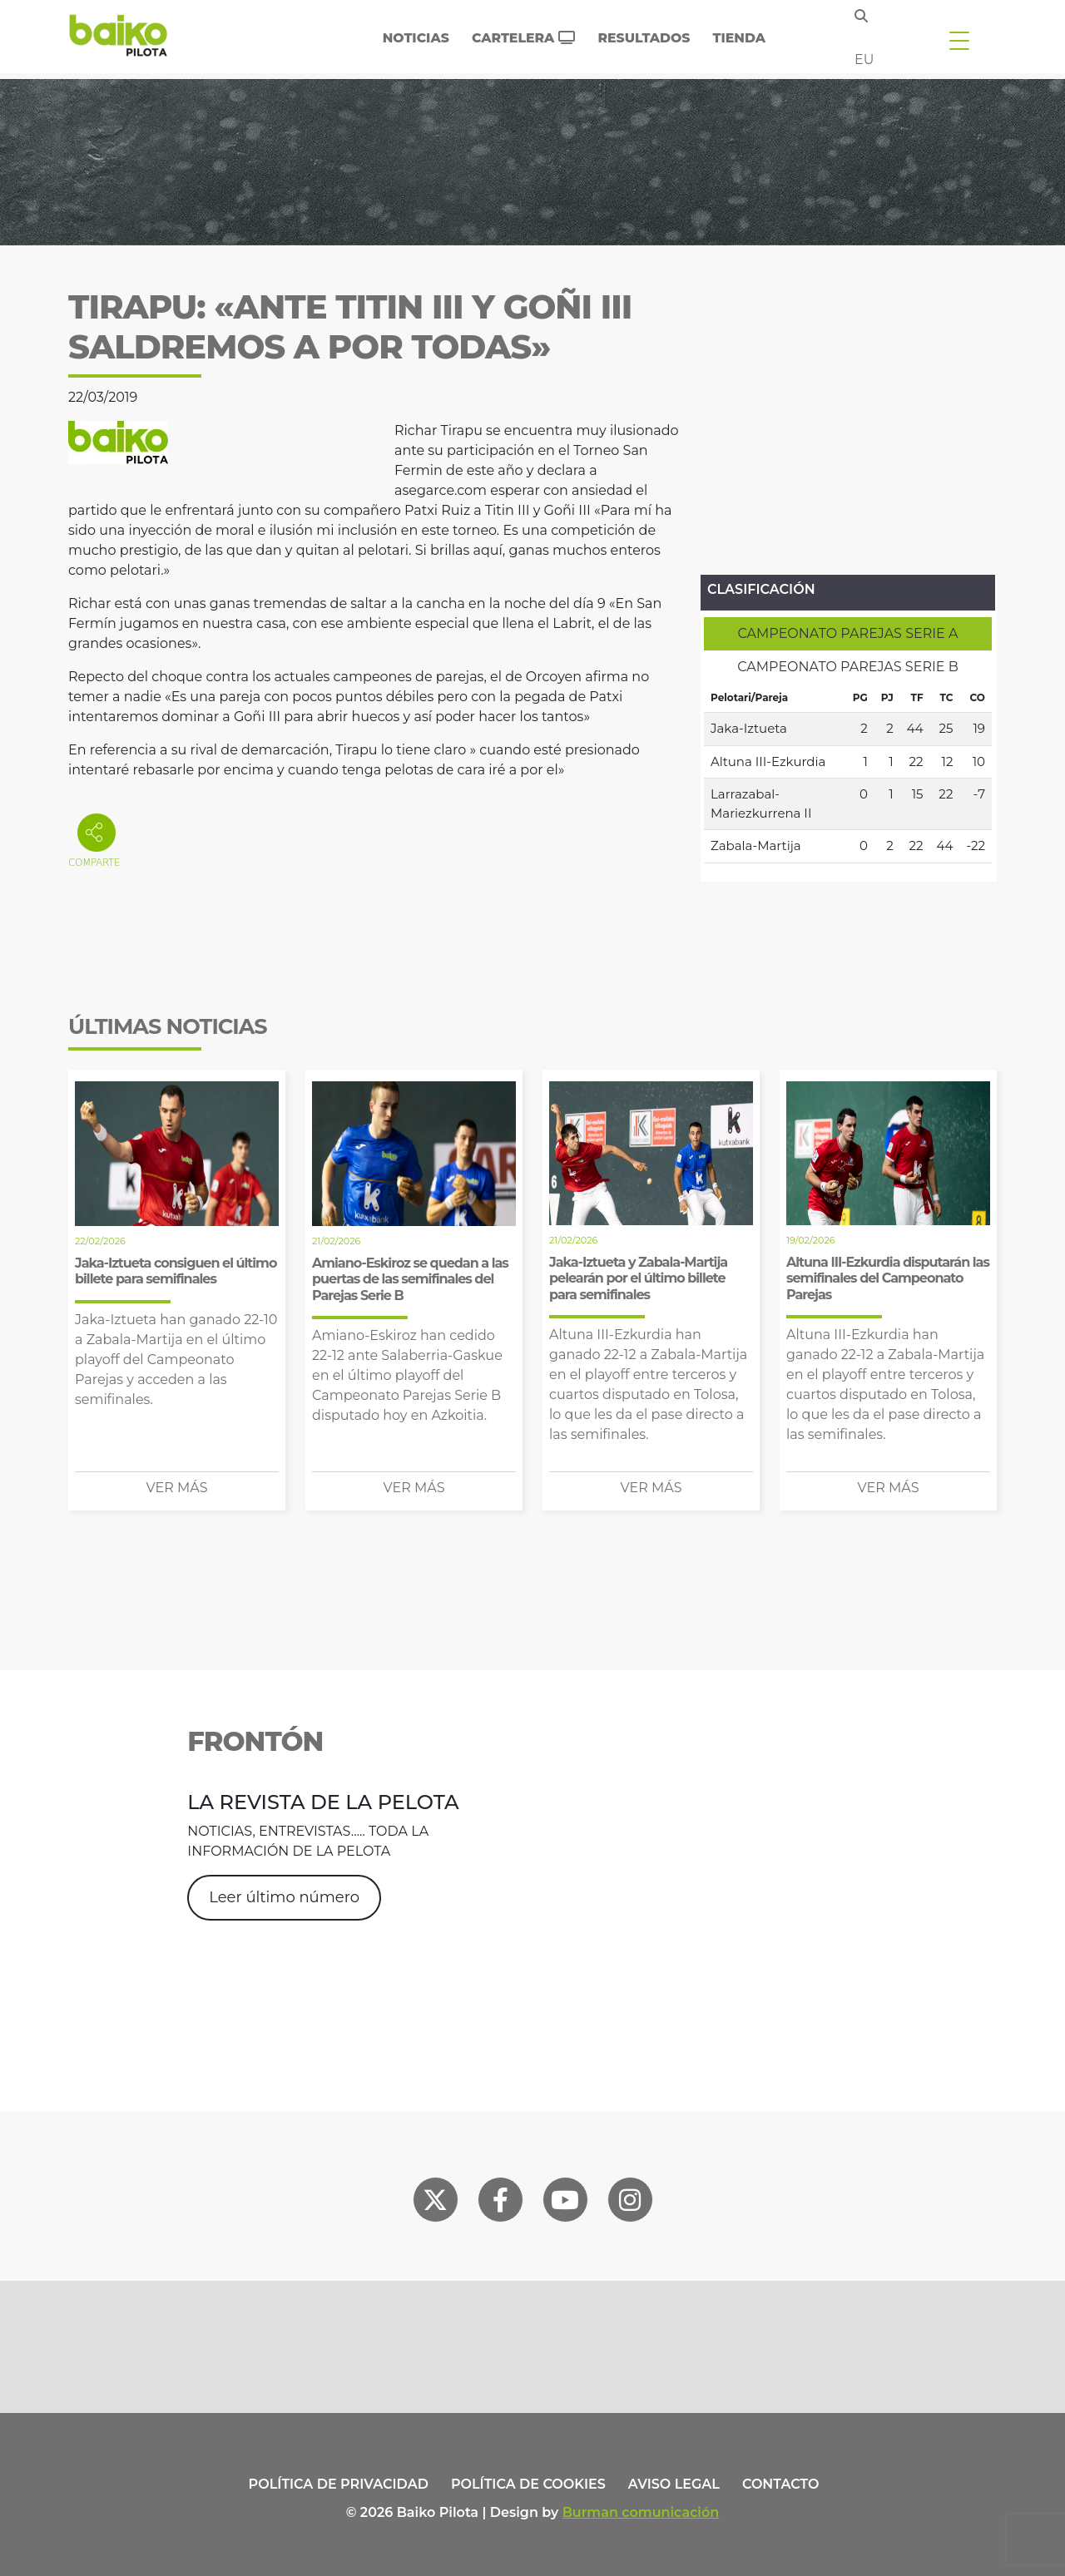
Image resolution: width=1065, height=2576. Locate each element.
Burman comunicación (641, 2512)
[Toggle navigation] (959, 40)
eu (864, 59)
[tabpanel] (848, 773)
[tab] (848, 633)
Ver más (177, 1488)
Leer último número (284, 1897)
